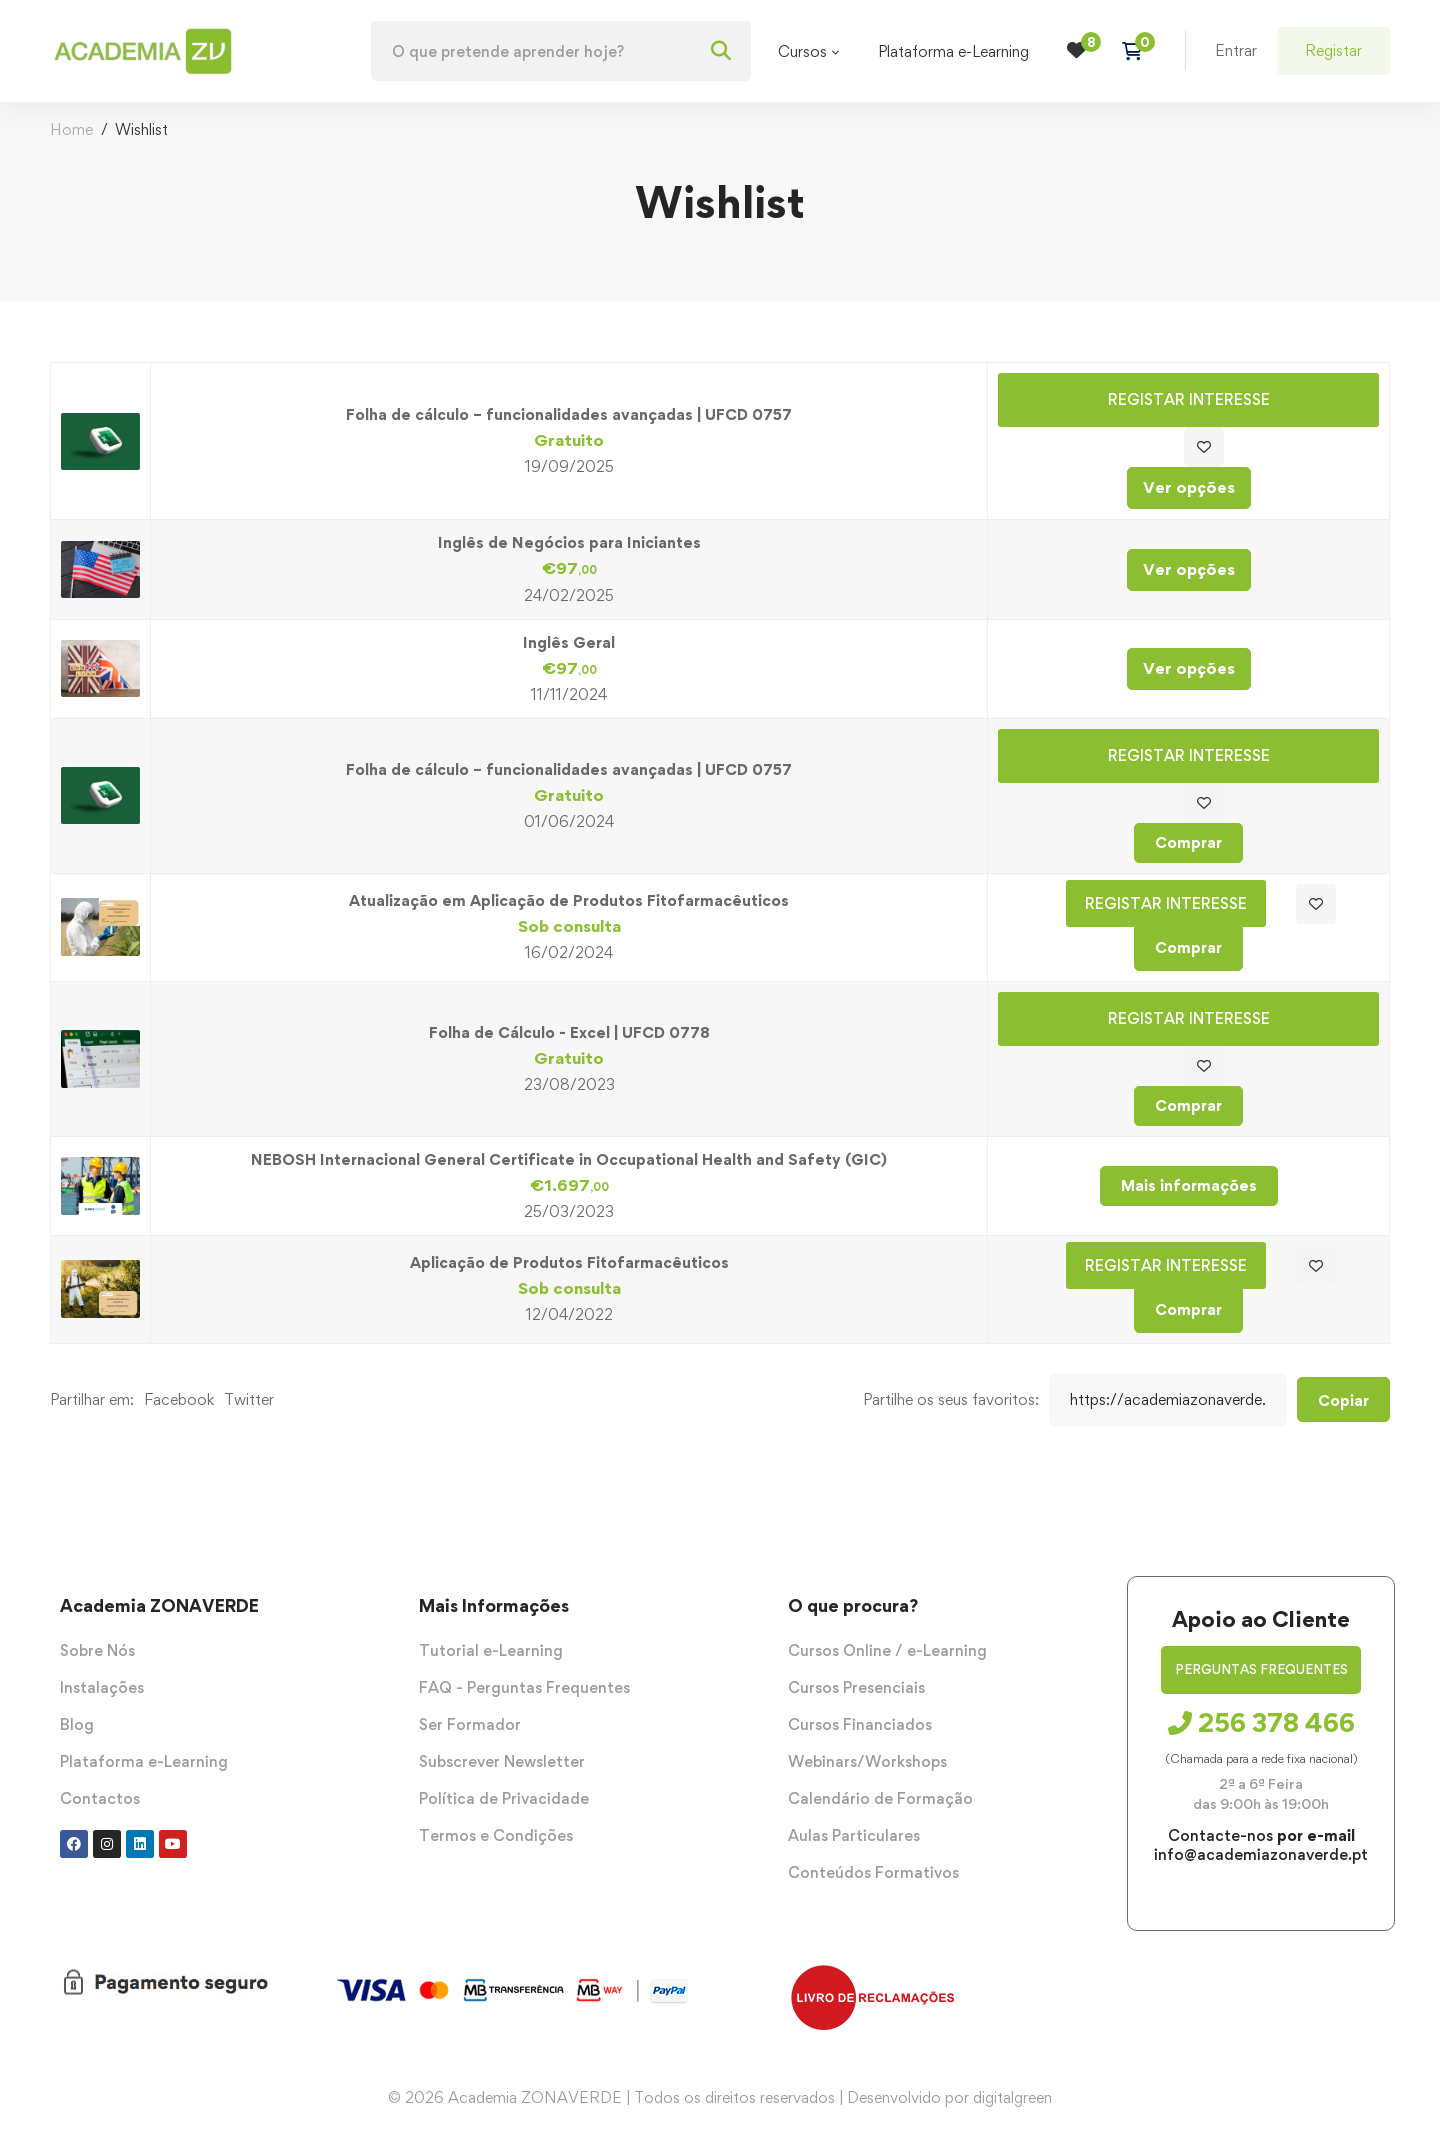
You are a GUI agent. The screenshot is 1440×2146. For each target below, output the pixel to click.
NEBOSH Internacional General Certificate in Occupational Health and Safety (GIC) (569, 1159)
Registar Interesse (1189, 399)
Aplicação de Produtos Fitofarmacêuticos (569, 1262)
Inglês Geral (569, 642)
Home (71, 129)
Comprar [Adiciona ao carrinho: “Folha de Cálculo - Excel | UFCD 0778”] (1188, 1105)
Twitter (249, 1399)
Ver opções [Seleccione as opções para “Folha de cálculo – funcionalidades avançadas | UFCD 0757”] (1189, 487)
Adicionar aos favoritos (1204, 447)
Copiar (1343, 1400)
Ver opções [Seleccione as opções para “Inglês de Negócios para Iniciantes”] (1189, 569)
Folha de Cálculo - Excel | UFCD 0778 (569, 1032)
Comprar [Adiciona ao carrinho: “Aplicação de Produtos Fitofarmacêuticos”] (1188, 1309)
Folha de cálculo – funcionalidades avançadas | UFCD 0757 (569, 414)
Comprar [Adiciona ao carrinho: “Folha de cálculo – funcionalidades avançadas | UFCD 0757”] (1188, 842)
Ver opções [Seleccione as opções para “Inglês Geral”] (1189, 668)
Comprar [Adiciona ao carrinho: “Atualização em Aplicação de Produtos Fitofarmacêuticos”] (1188, 947)
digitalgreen (1012, 2097)
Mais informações (1189, 1185)
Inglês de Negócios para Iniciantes (569, 542)
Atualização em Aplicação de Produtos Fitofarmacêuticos (569, 900)
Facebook (179, 1399)
